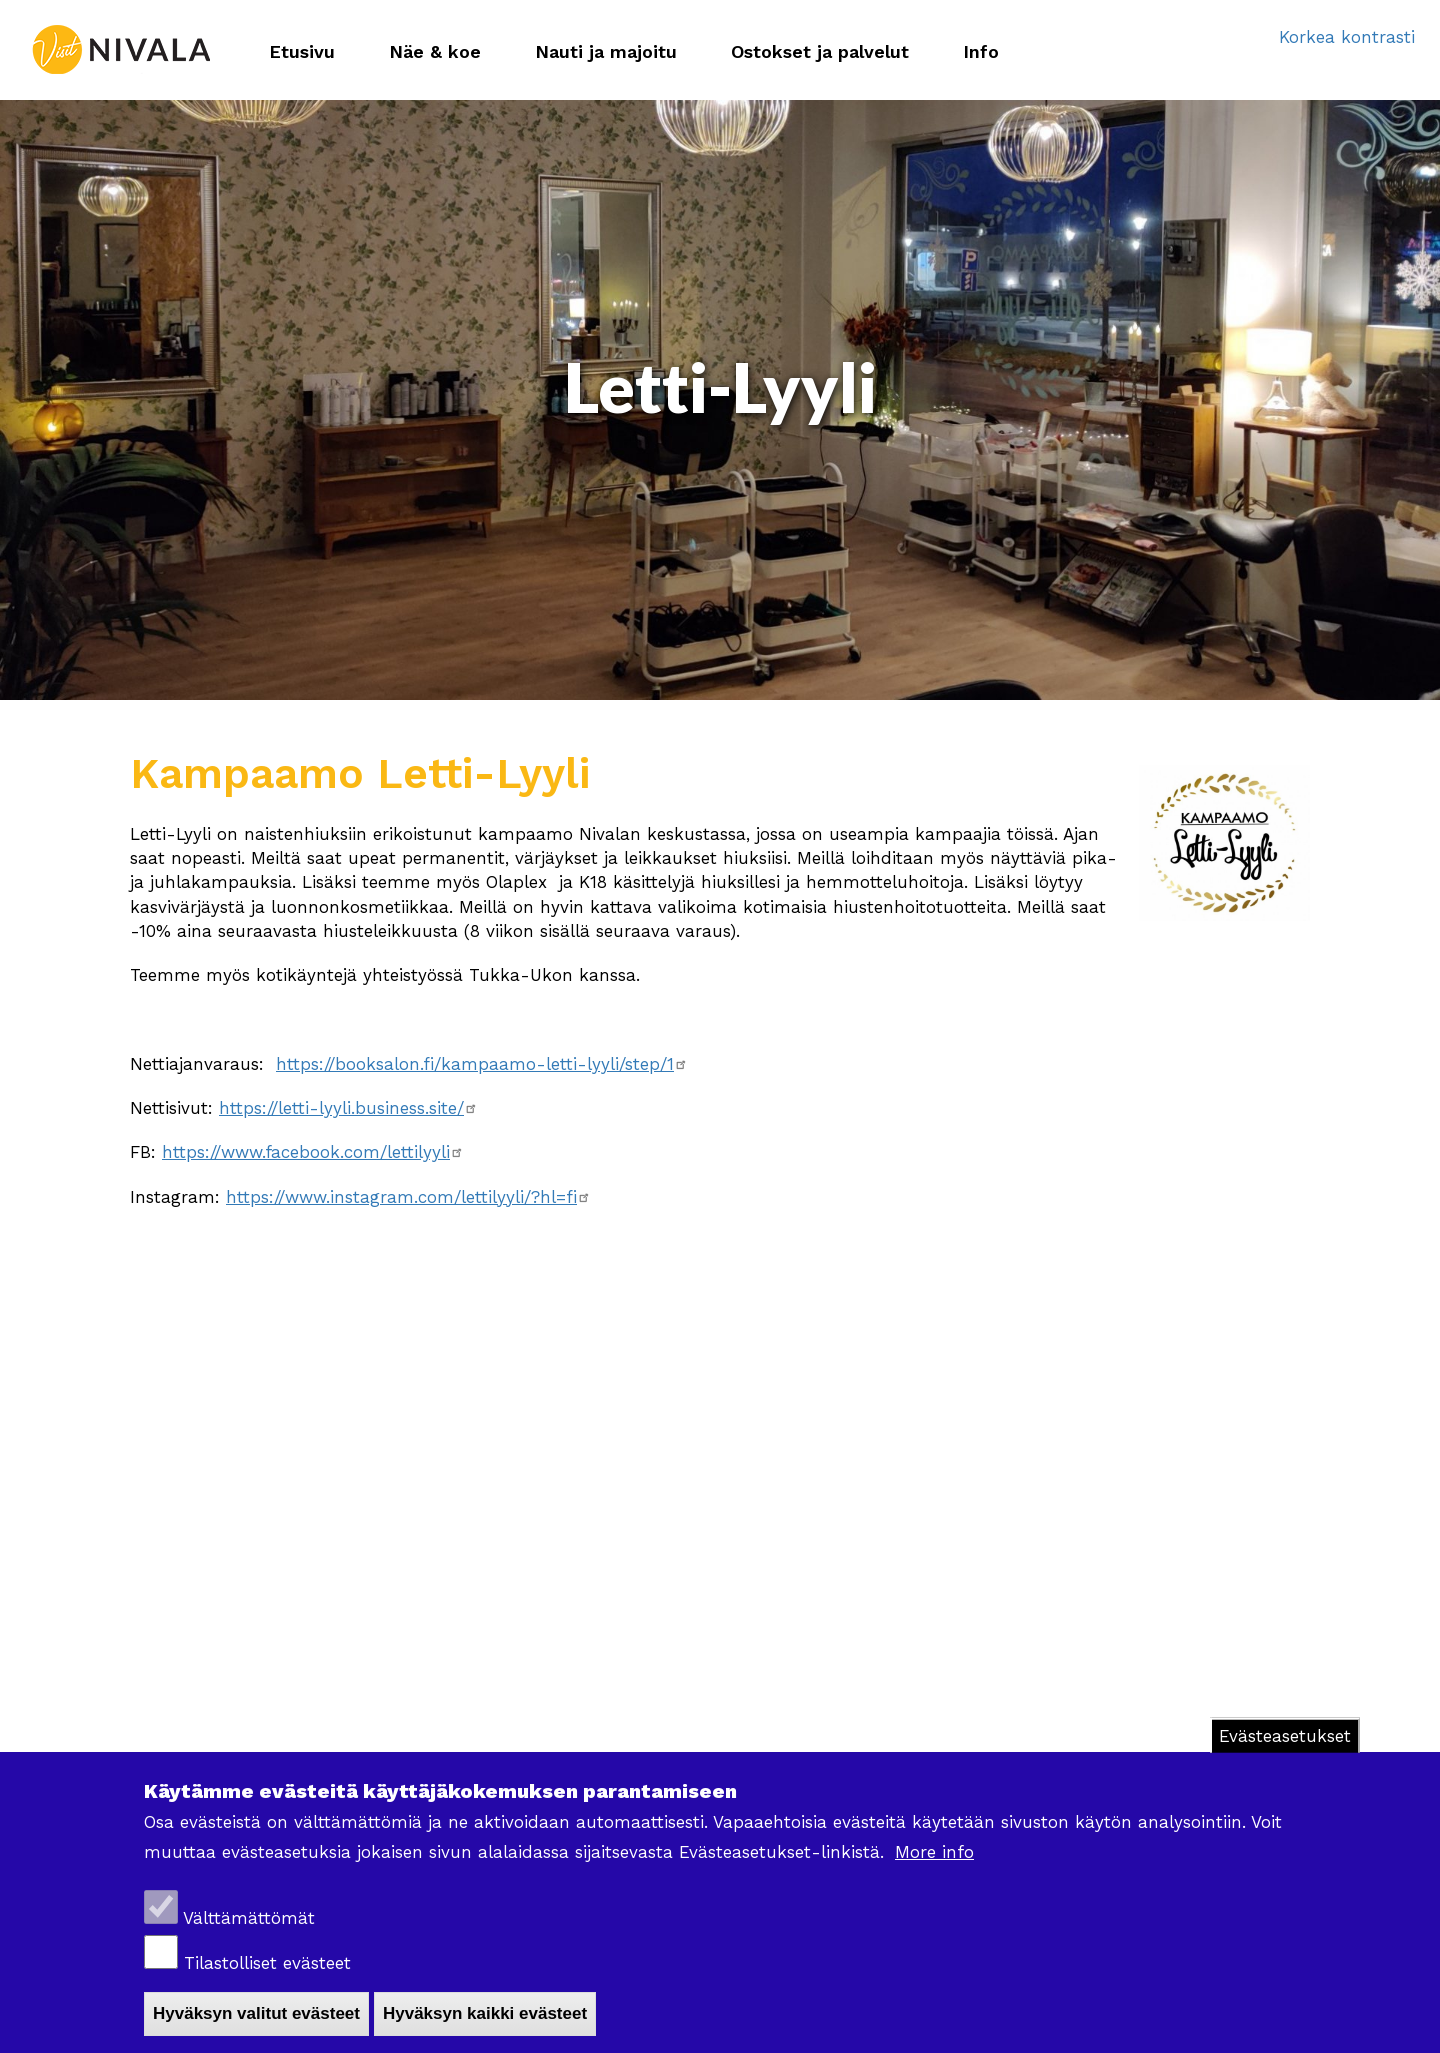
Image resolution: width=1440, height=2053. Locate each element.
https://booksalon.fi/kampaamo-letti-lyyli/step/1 (482, 1064)
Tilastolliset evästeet (267, 1963)
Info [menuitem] (981, 51)
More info (934, 1852)
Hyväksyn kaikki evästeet (485, 2013)
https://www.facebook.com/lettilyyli (313, 1152)
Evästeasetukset (1285, 1736)
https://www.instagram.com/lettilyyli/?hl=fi (408, 1197)
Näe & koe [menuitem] (435, 51)
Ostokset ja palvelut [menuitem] (820, 51)
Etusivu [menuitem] (302, 51)
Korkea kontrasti (1347, 37)
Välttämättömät (249, 1918)
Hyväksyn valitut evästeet (256, 2013)
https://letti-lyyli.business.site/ (348, 1108)
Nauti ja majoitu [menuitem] (606, 51)
